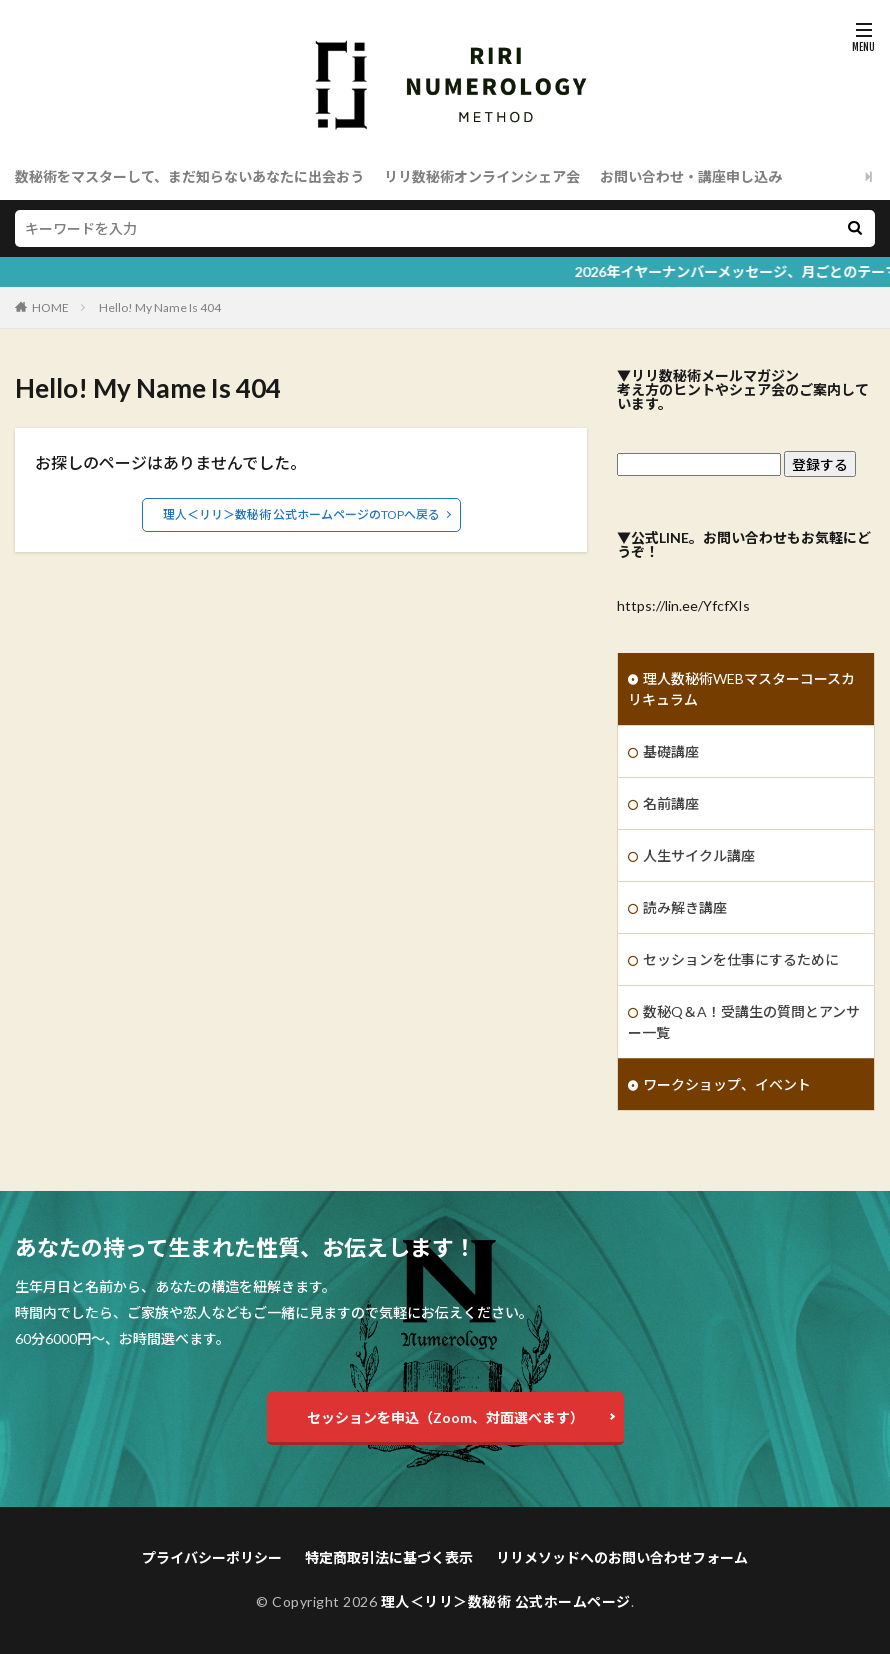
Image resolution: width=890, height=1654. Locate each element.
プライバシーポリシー (212, 1557)
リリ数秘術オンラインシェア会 (482, 176)
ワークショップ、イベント (727, 1084)
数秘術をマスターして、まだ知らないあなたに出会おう (189, 176)
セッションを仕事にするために (741, 959)
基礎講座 (671, 751)
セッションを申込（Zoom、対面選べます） (445, 1417)
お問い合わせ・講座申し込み (691, 176)
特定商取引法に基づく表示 (389, 1557)
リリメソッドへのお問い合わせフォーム (622, 1557)
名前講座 (671, 803)
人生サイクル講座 (699, 855)
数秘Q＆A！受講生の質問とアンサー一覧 (744, 1022)
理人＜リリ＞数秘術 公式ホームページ (506, 1601)
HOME (50, 307)
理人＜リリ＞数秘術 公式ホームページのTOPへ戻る (301, 514)
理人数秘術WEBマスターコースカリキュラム (741, 689)
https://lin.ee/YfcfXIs (683, 605)
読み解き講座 (685, 907)
